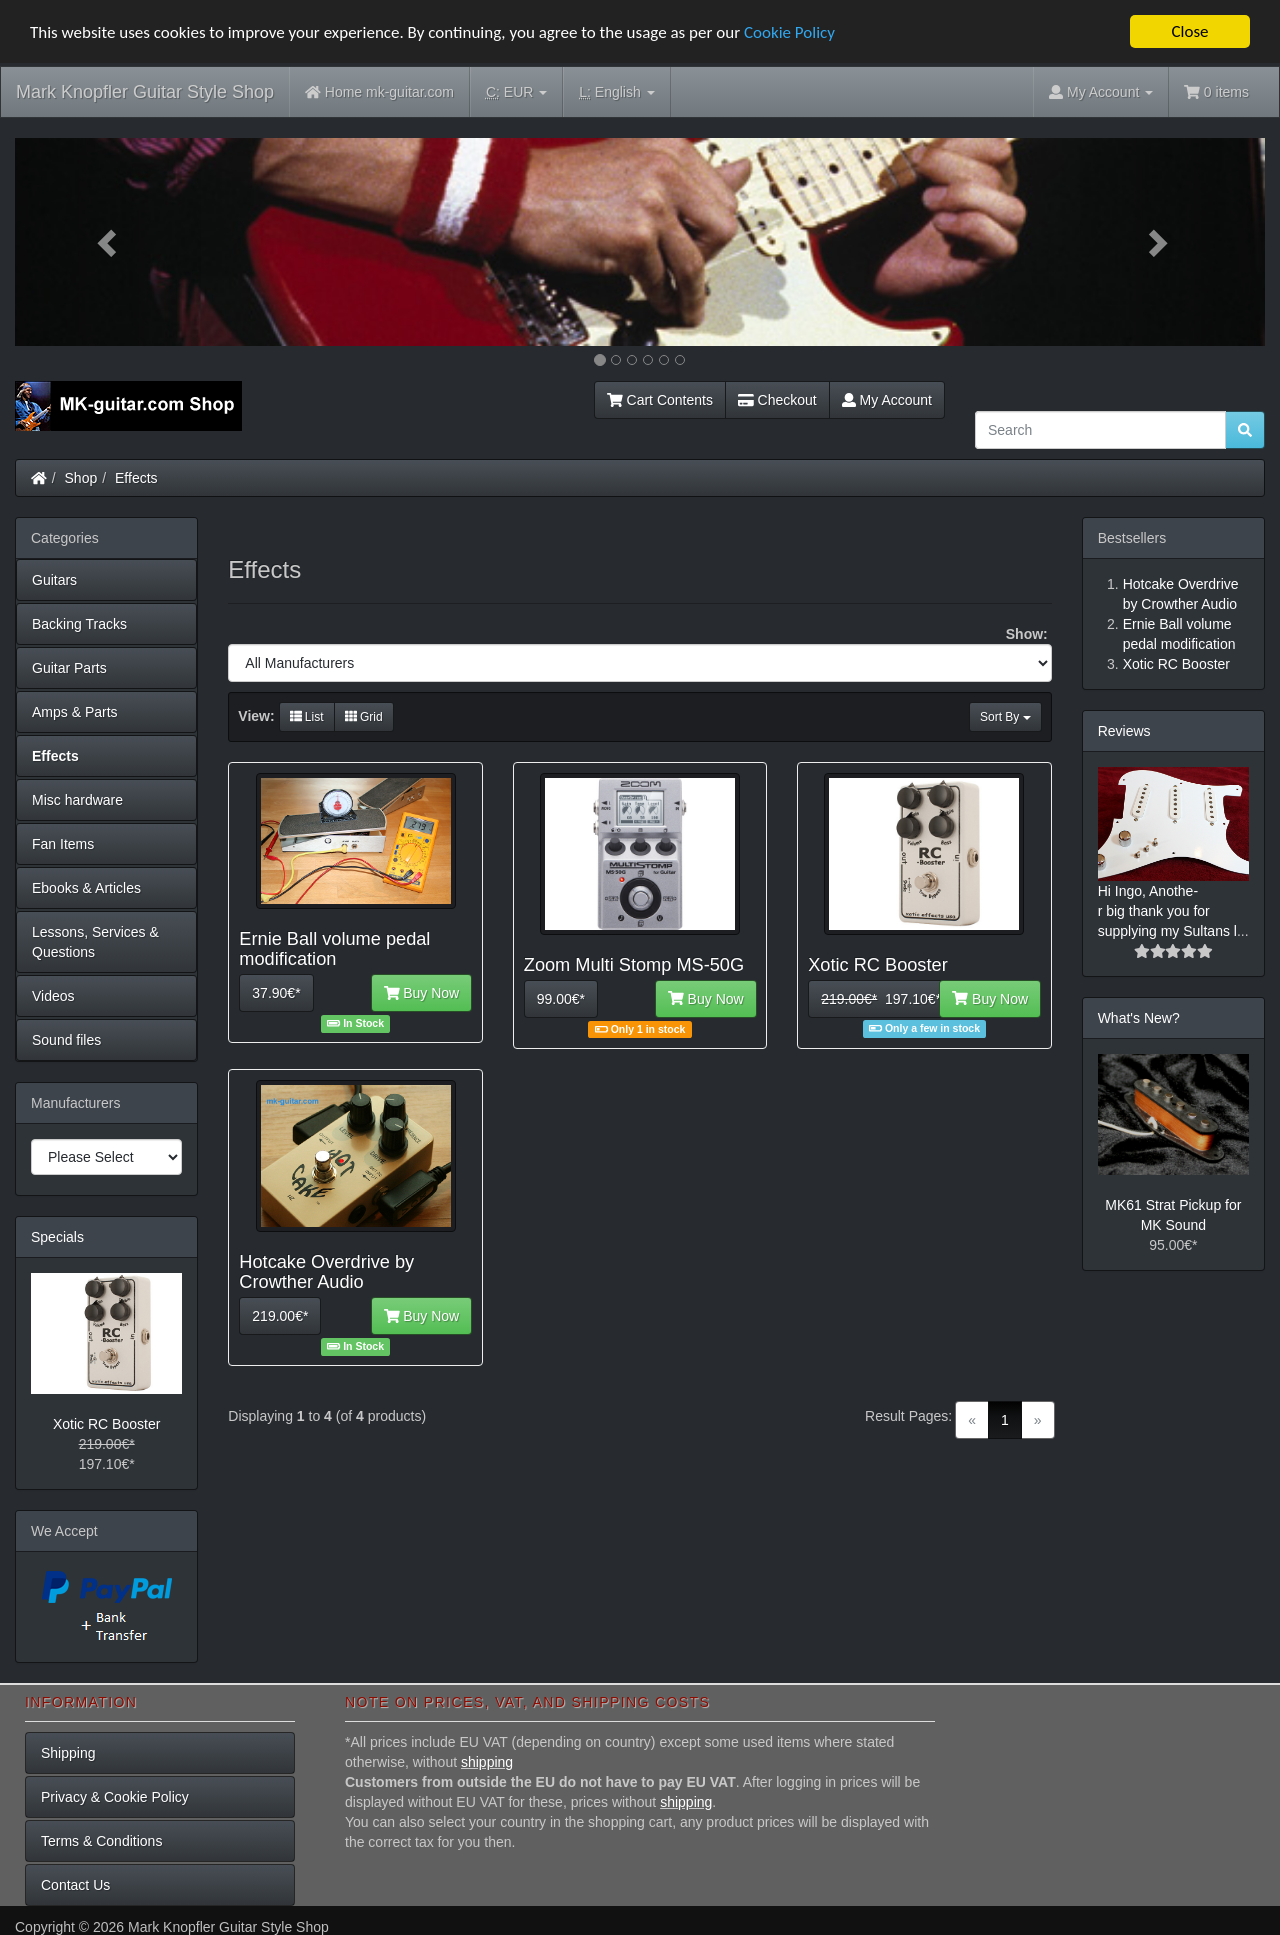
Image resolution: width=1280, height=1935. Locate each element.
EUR (516, 92)
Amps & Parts (75, 712)
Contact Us (75, 1885)
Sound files (66, 1040)
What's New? (1139, 1018)
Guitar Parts (69, 668)
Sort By (1005, 717)
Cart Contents (660, 400)
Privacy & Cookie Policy (115, 1797)
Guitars (54, 580)
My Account (887, 400)
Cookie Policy (789, 31)
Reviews (1124, 731)
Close (1189, 31)
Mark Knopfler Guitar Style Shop (145, 92)
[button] (109, 242)
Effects (136, 478)
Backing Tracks (79, 624)
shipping (487, 1762)
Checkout (777, 400)
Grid (364, 717)
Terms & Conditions (101, 1841)
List (307, 717)
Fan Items (63, 844)
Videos (53, 996)
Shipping (68, 1753)
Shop (81, 478)
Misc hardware (77, 800)
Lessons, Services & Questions (95, 942)
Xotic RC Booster (106, 1424)
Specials (57, 1237)
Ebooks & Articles (86, 888)
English (616, 92)
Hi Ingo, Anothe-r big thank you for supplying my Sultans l (1167, 911)
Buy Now (422, 993)
